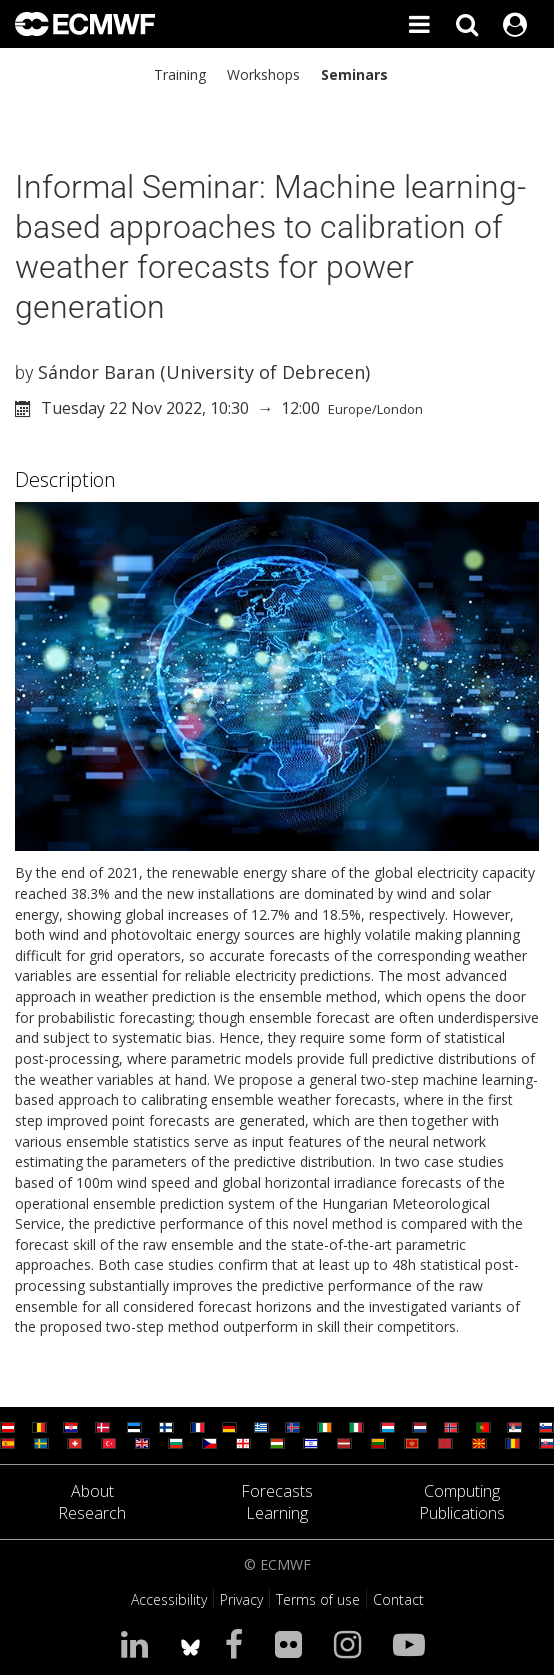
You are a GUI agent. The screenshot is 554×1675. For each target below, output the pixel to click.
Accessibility (169, 1599)
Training (180, 74)
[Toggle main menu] (419, 24)
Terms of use (318, 1599)
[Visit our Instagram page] (351, 1643)
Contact (398, 1599)
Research (92, 1513)
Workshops (263, 74)
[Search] (467, 24)
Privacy (241, 1599)
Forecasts (277, 1491)
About (92, 1491)
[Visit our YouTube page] (413, 1643)
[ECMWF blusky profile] (190, 1643)
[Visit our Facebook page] (238, 1643)
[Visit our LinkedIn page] (138, 1643)
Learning (277, 1513)
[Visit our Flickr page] (292, 1643)
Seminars (354, 74)
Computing (462, 1491)
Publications (462, 1513)
